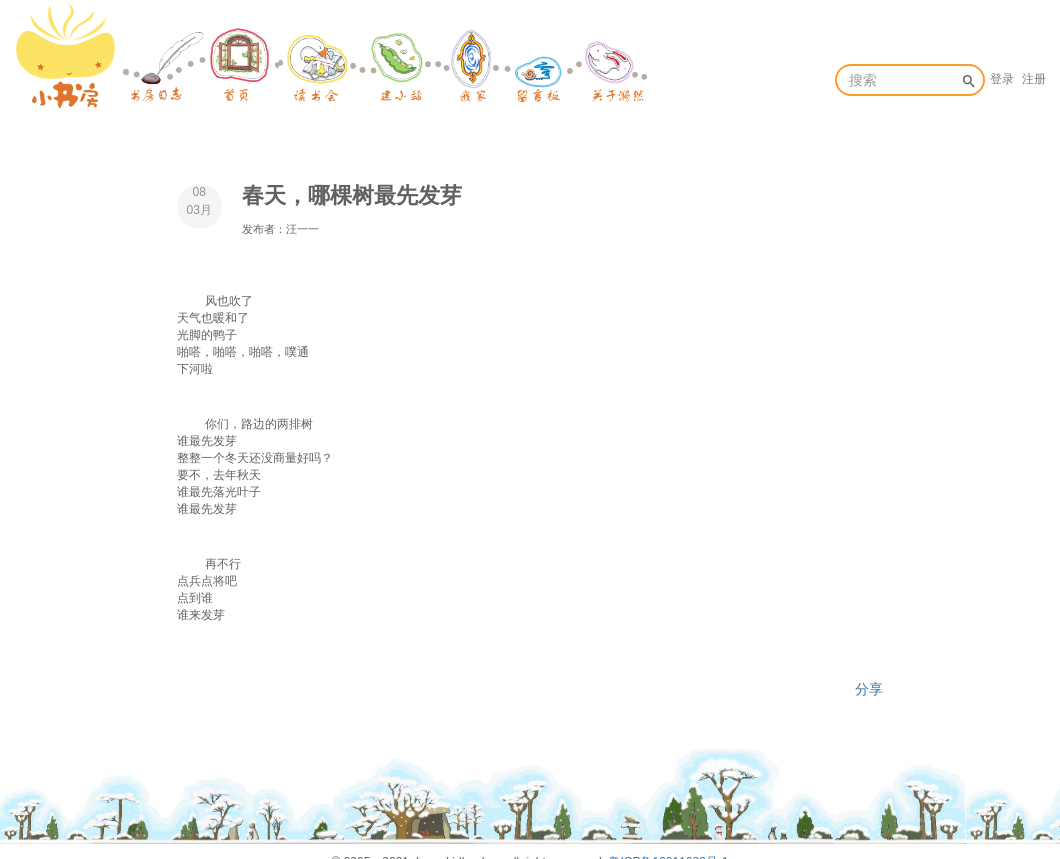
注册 (1034, 79)
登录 (1002, 79)
